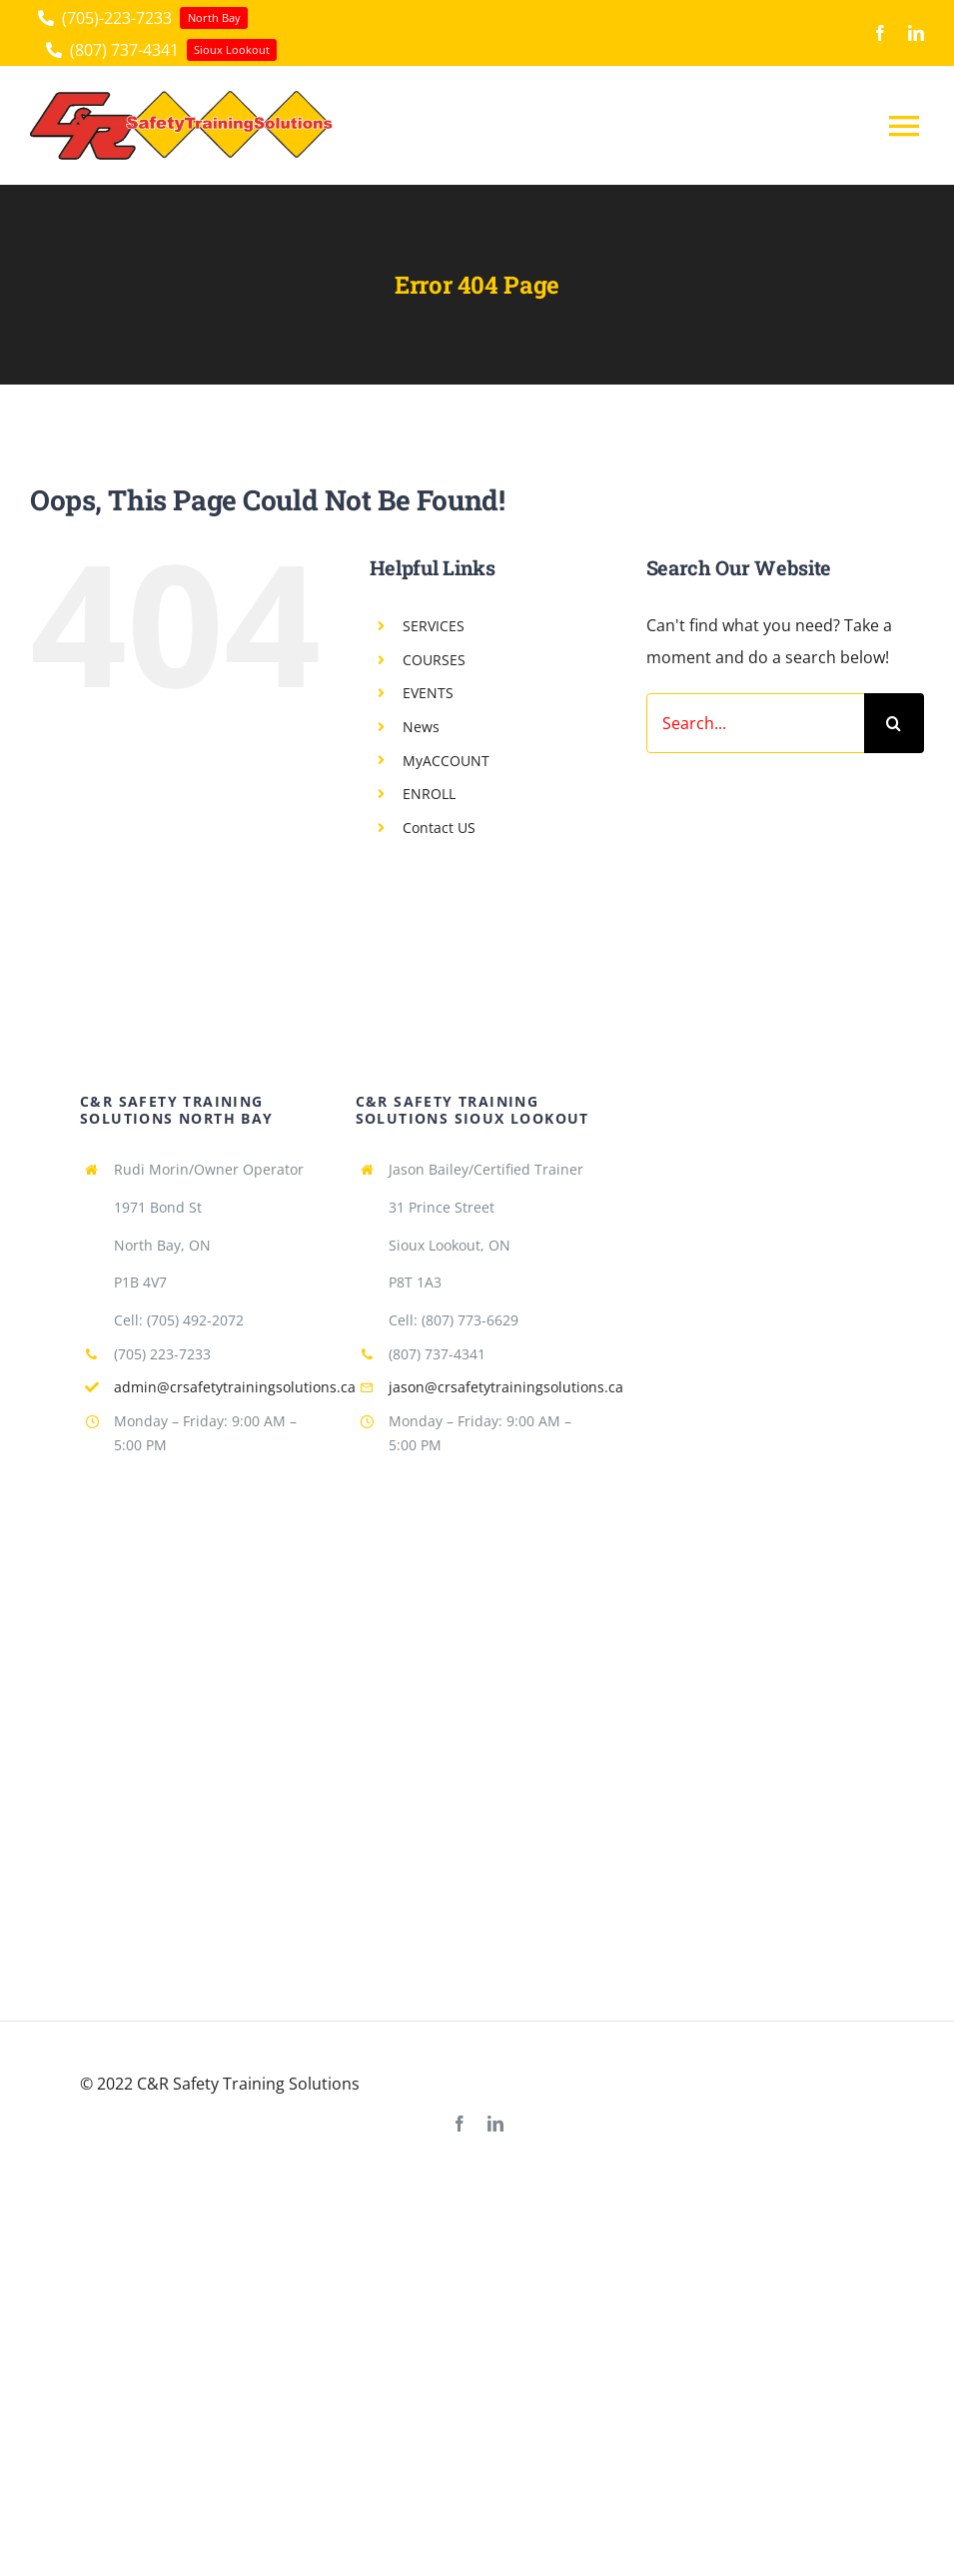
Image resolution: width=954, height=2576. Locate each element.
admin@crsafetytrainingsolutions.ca (235, 1386)
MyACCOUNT (446, 760)
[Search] (894, 723)
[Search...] (755, 723)
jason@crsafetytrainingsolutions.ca (506, 1386)
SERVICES (434, 625)
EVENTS (428, 692)
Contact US (439, 827)
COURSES (434, 659)
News (421, 726)
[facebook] (880, 33)
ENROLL (429, 793)
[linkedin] (916, 33)
